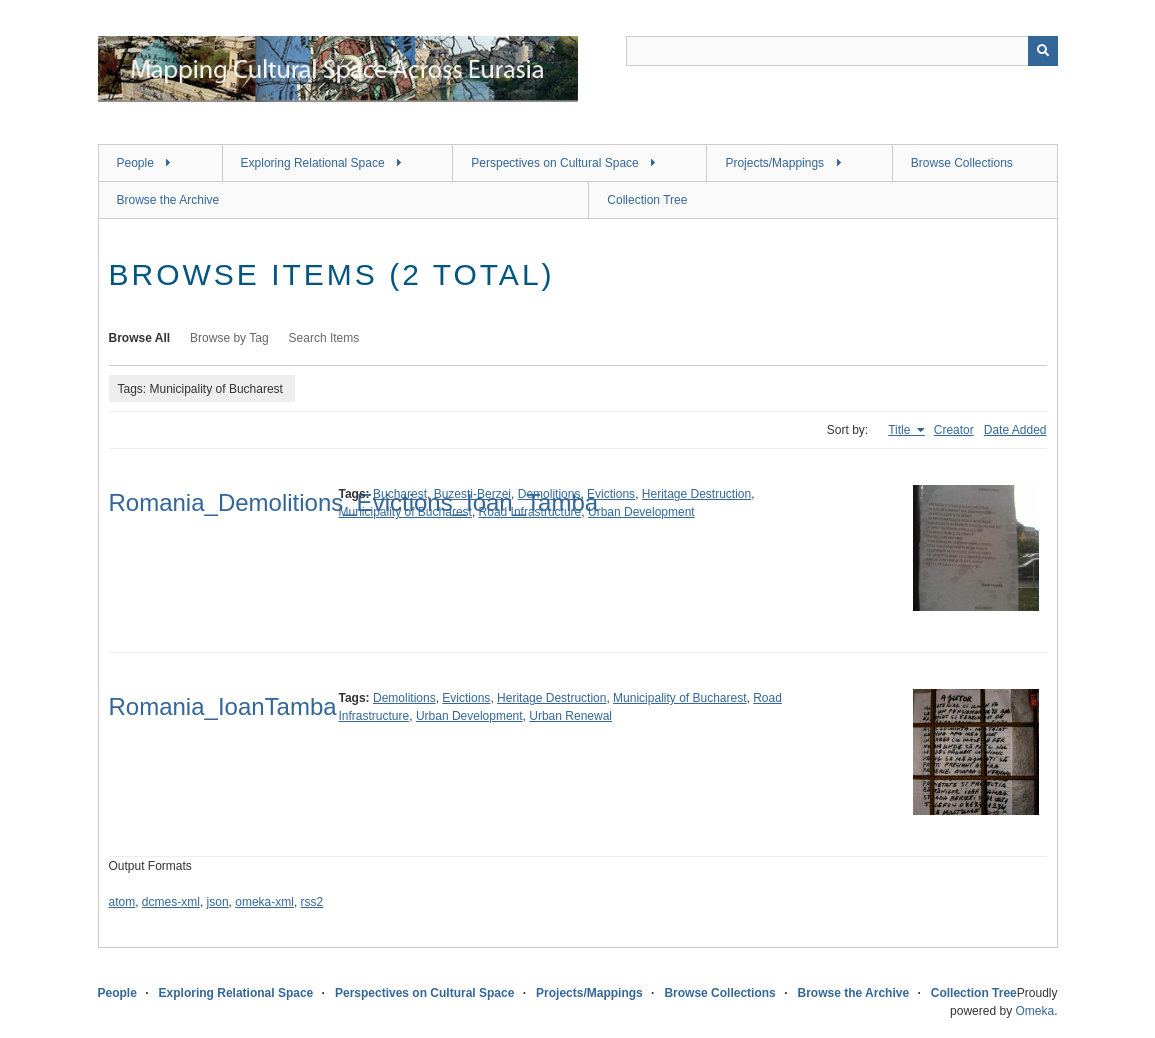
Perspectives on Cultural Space (554, 163)
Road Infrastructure (530, 512)
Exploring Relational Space (313, 163)
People (135, 163)
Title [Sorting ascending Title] (901, 430)
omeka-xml (264, 902)
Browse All (140, 338)
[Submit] (1043, 51)
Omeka (1034, 1011)
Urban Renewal (570, 716)
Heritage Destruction (696, 494)
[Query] (842, 51)
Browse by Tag (229, 338)
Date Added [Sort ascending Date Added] (1015, 430)
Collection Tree (647, 200)
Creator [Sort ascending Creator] (954, 430)
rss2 (312, 902)
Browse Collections (962, 163)
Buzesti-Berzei (472, 494)
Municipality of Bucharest (405, 512)
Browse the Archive (168, 200)
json (218, 902)
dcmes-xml (171, 902)
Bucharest (400, 494)
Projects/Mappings (774, 163)
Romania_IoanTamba (223, 706)
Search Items (324, 338)
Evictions (611, 494)
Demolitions (549, 494)
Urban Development (641, 512)
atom (122, 902)
